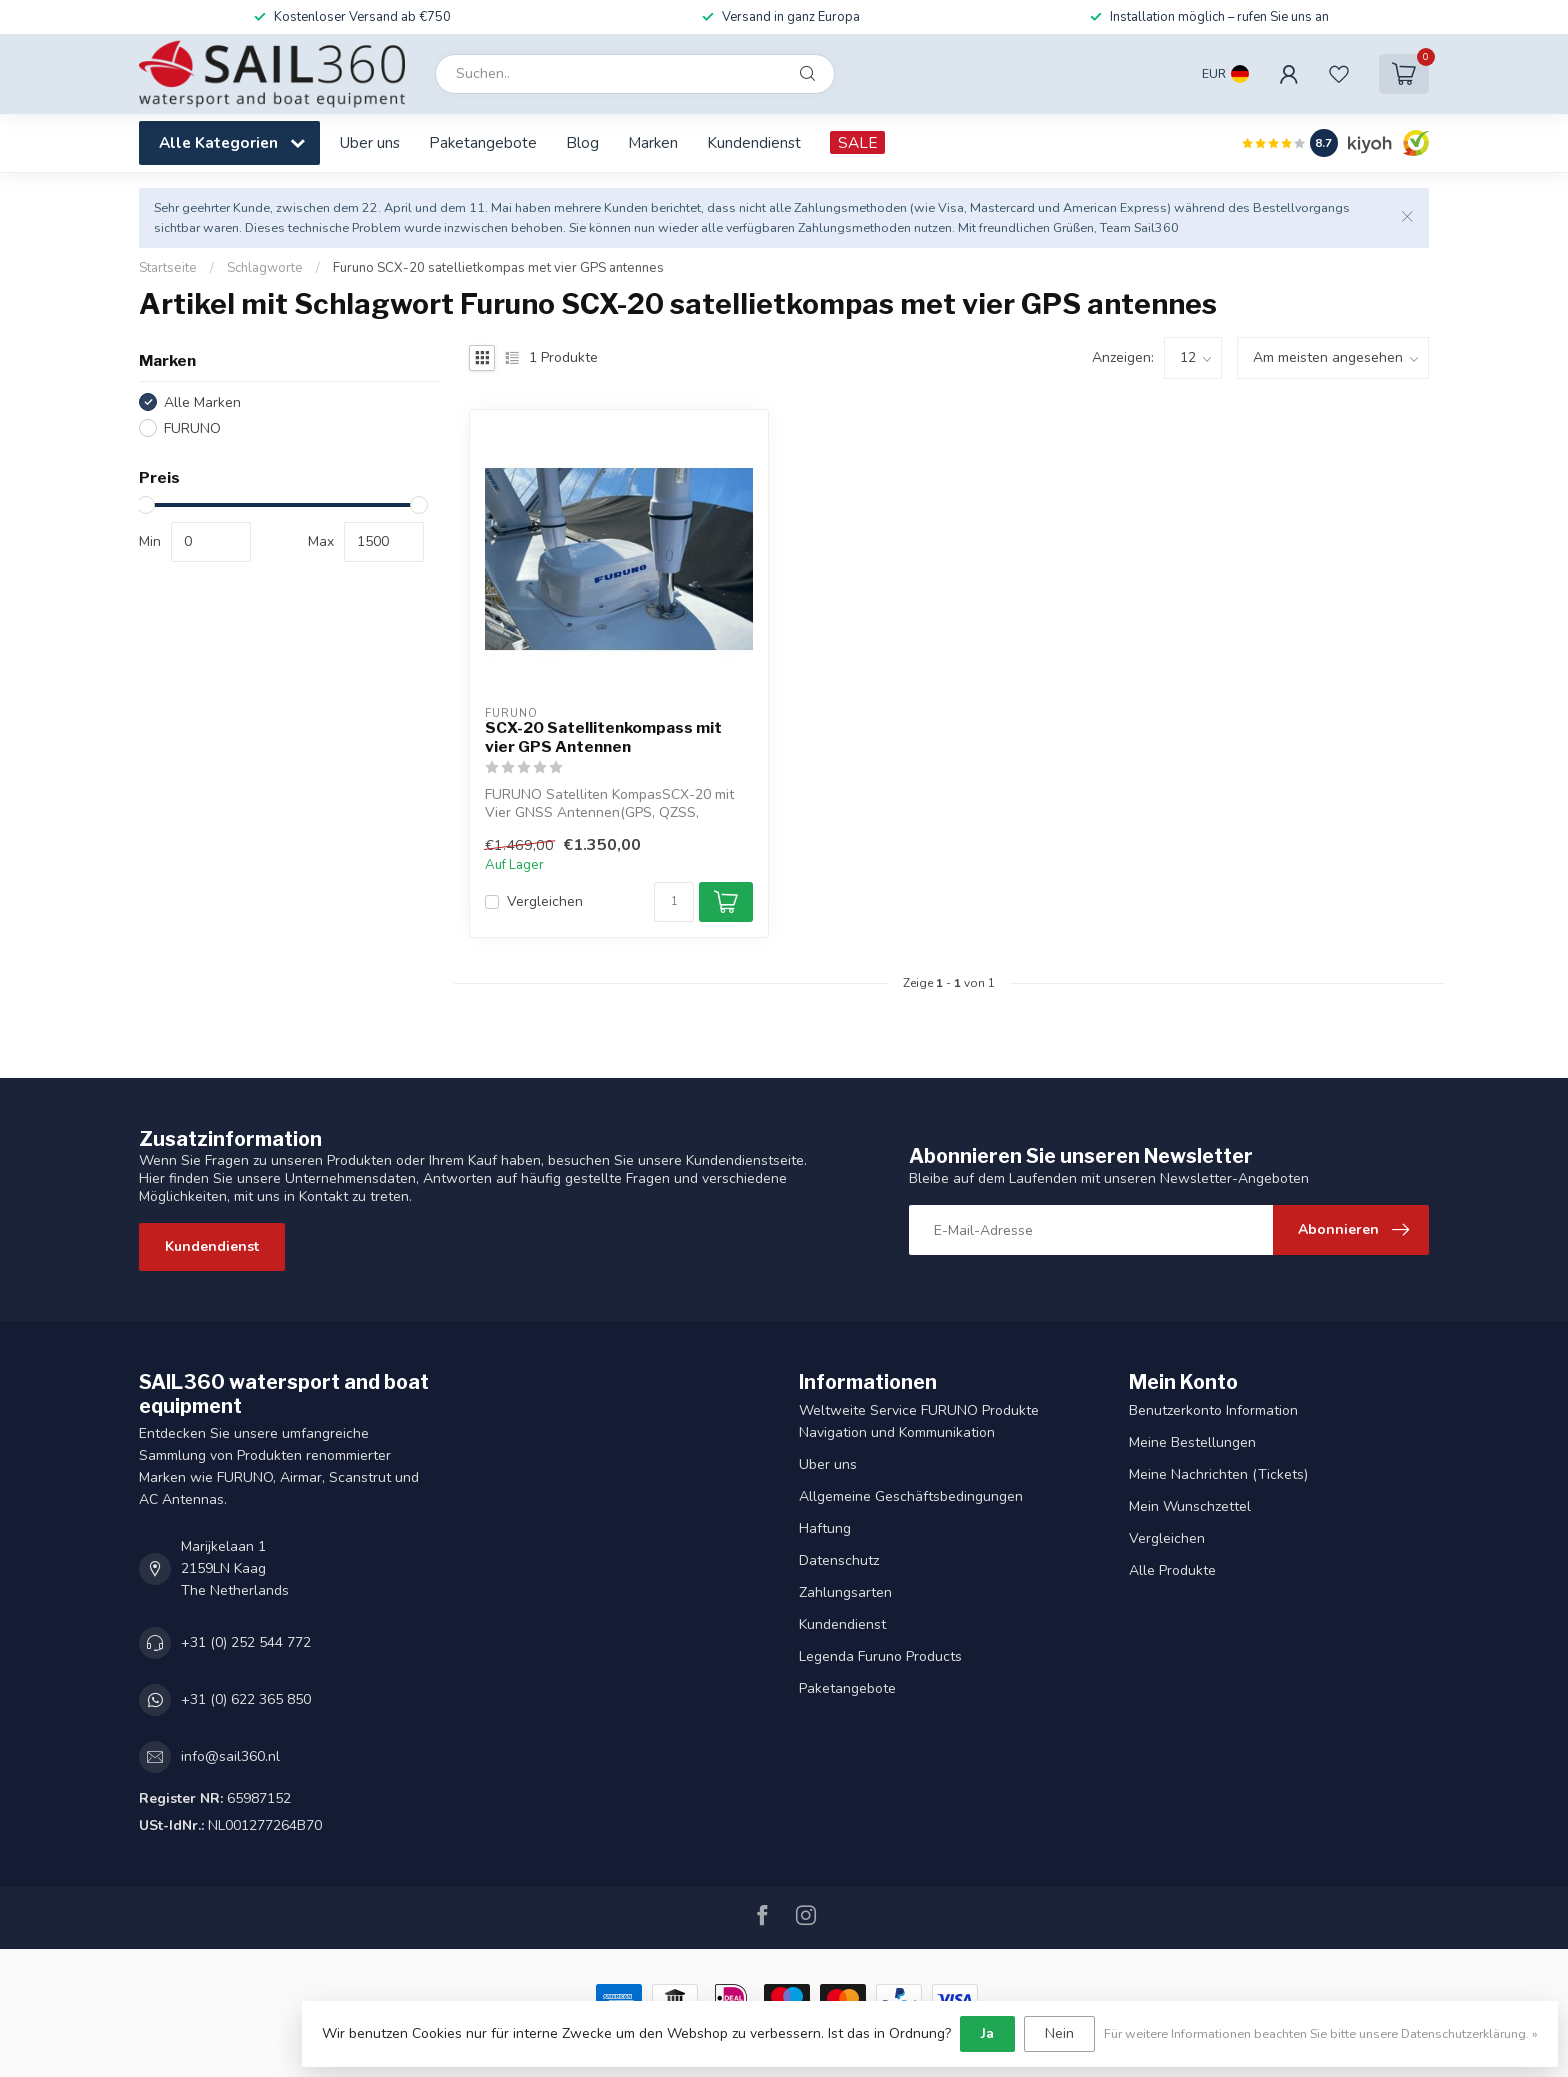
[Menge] (674, 902)
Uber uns (370, 142)
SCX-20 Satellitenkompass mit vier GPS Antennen (603, 737)
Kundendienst (754, 142)
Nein (1059, 2033)
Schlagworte (265, 268)
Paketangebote (483, 142)
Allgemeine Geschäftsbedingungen (911, 1496)
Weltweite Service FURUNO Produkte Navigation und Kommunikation (919, 1421)
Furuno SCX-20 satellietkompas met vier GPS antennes (498, 268)
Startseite (168, 268)
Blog (582, 142)
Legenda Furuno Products (880, 1656)
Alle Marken (202, 402)
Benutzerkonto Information (1213, 1410)
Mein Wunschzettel (1190, 1506)
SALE (857, 142)
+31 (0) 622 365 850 (246, 1699)
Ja (987, 2033)
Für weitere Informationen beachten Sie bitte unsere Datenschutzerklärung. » (1321, 2033)
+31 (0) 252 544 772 (246, 1642)
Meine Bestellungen (1192, 1442)
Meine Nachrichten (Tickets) (1218, 1474)
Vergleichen (545, 901)
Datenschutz (839, 1560)
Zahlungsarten (845, 1592)
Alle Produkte (1172, 1570)
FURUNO (192, 428)
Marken (653, 142)
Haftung (825, 1528)
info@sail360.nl (230, 1756)
